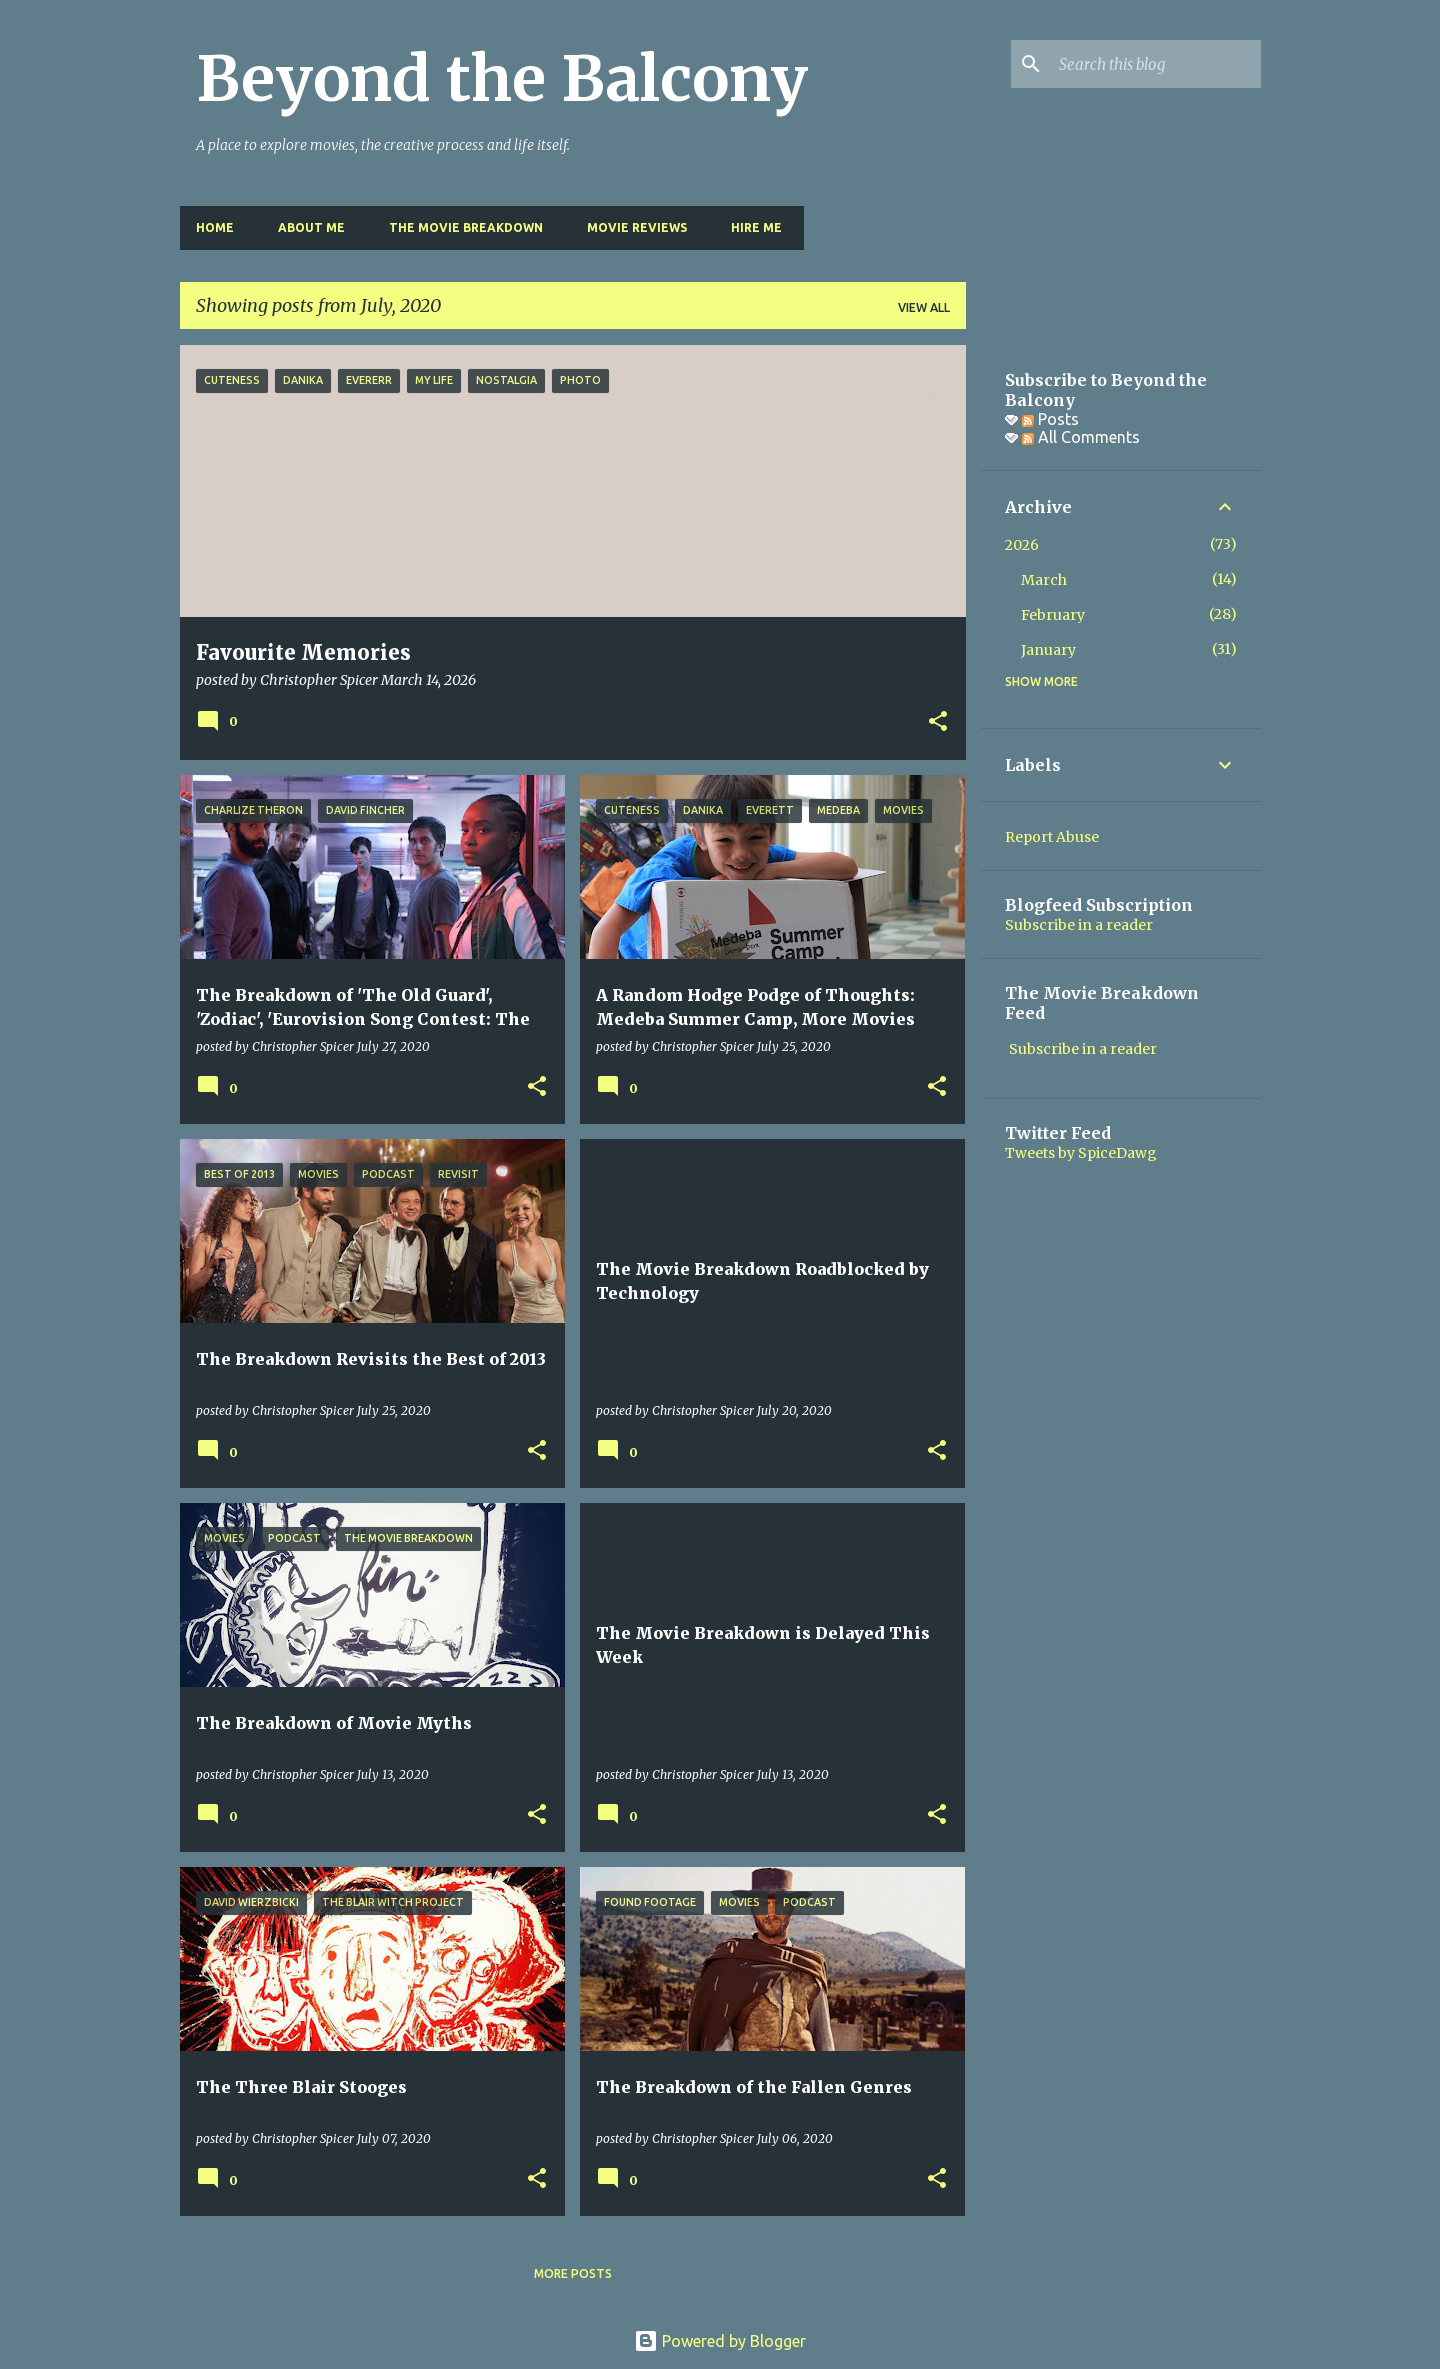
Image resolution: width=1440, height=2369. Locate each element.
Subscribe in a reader (1079, 925)
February (1053, 615)
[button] (938, 723)
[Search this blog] (1156, 64)
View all (924, 307)
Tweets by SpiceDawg (1081, 1153)
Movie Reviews (637, 227)
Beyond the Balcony (502, 79)
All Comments (1081, 437)
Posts (1050, 419)
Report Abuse (1052, 837)
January (1048, 650)
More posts (573, 2273)
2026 (1022, 545)
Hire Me (756, 227)
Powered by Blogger (720, 2341)
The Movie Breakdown (466, 227)
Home (215, 227)
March (1044, 580)
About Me (311, 227)
